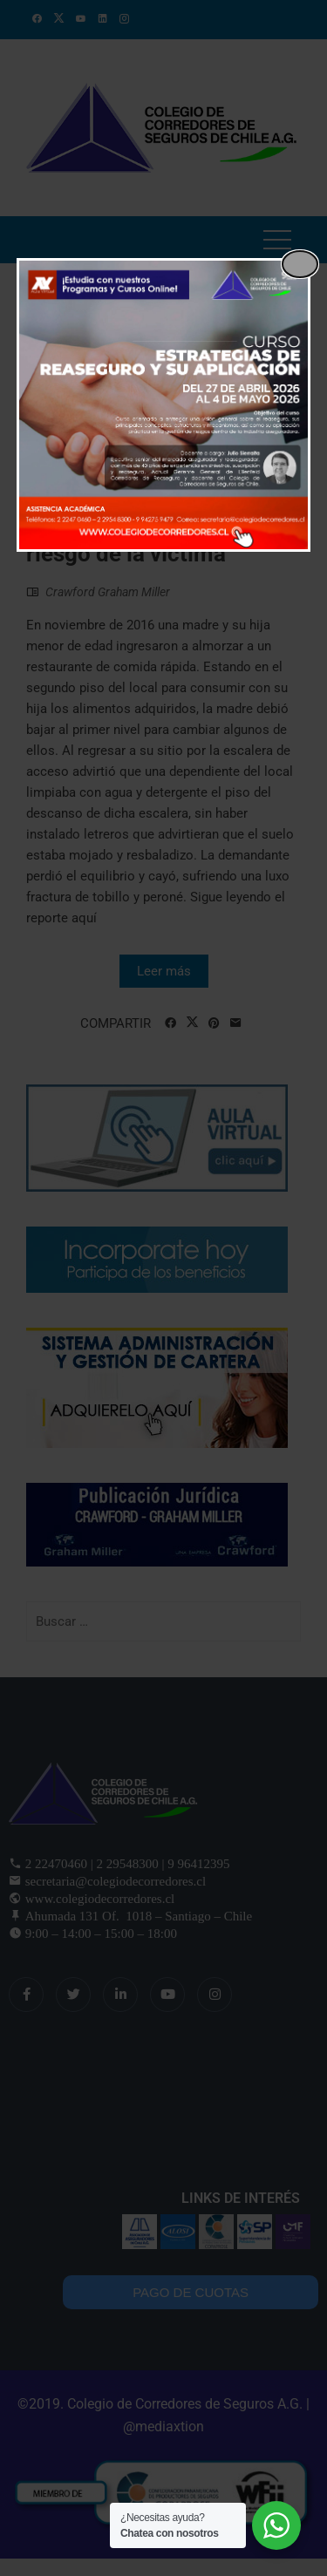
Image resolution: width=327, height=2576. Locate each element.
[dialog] (164, 405)
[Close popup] (300, 264)
